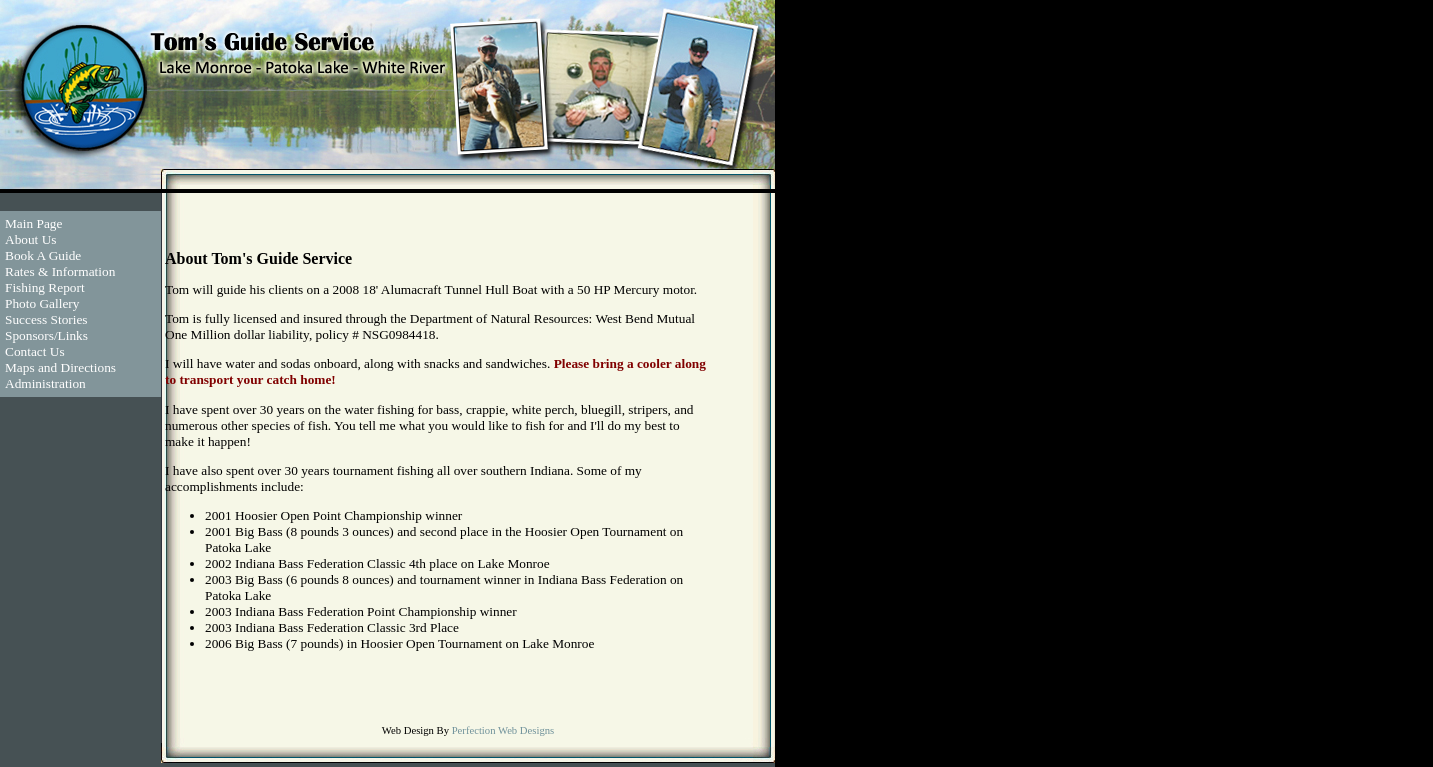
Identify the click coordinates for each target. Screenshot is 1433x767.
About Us (30, 239)
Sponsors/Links (46, 335)
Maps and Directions (60, 367)
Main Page (33, 223)
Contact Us (35, 351)
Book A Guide (43, 255)
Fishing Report (45, 287)
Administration (45, 383)
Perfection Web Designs (503, 730)
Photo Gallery (42, 303)
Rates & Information (60, 271)
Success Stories (46, 319)
